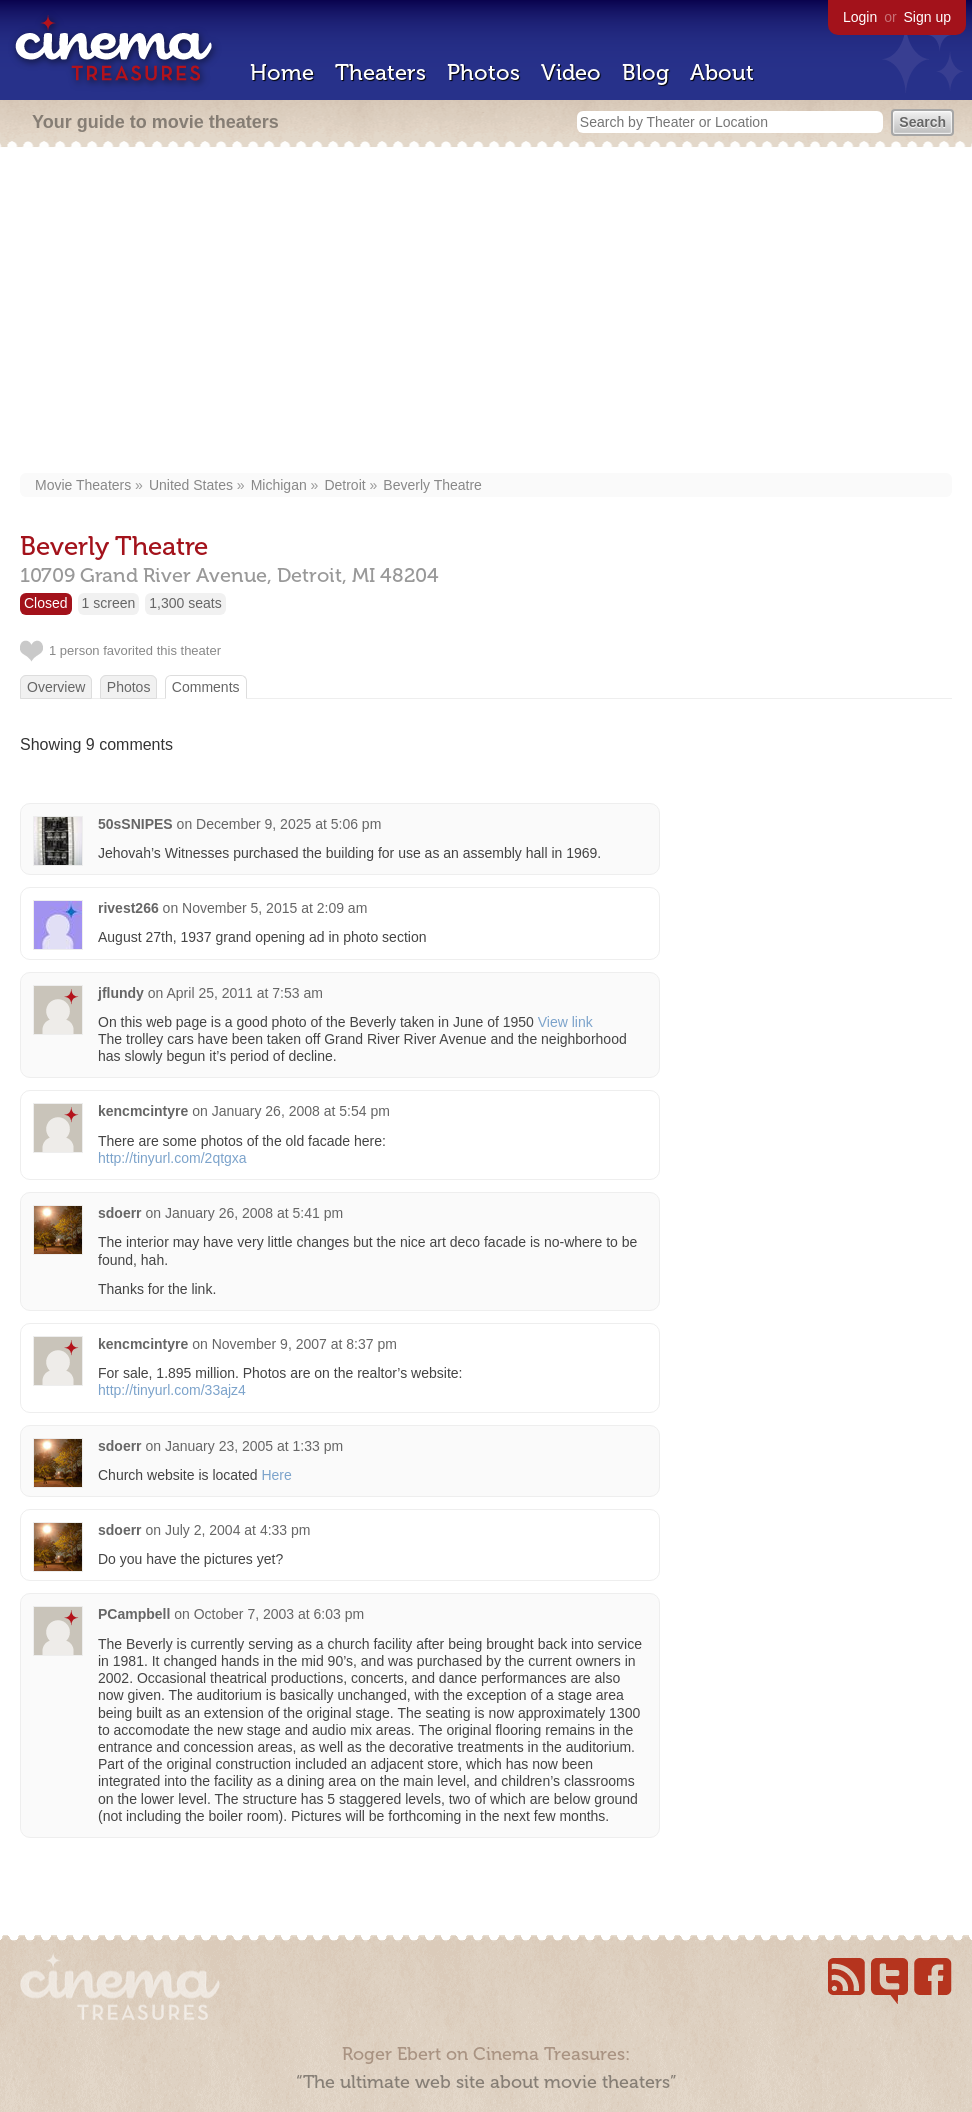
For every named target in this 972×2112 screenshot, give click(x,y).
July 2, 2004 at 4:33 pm (238, 1530)
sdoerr (120, 1213)
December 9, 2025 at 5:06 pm (288, 824)
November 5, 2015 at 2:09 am (274, 908)
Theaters (380, 72)
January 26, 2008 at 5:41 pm (254, 1213)
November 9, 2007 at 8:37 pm (304, 1344)
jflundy (121, 993)
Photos (483, 72)
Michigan (279, 485)
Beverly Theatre (432, 485)
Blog (645, 72)
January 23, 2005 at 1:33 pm (254, 1446)
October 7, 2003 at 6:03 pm (279, 1614)
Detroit (344, 485)
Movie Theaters (83, 485)
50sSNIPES (135, 824)
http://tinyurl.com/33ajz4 (172, 1390)
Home (282, 72)
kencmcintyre (143, 1111)
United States (191, 485)
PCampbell (134, 1614)
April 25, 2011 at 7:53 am (244, 993)
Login (860, 17)
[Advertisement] (486, 312)
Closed (46, 603)
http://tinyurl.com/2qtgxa (172, 1158)
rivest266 (128, 908)
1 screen (109, 603)
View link (565, 1022)
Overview (56, 687)
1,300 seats (185, 603)
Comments (206, 687)
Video (571, 72)
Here (276, 1475)
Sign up (927, 17)
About (722, 72)
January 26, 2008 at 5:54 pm (301, 1111)
